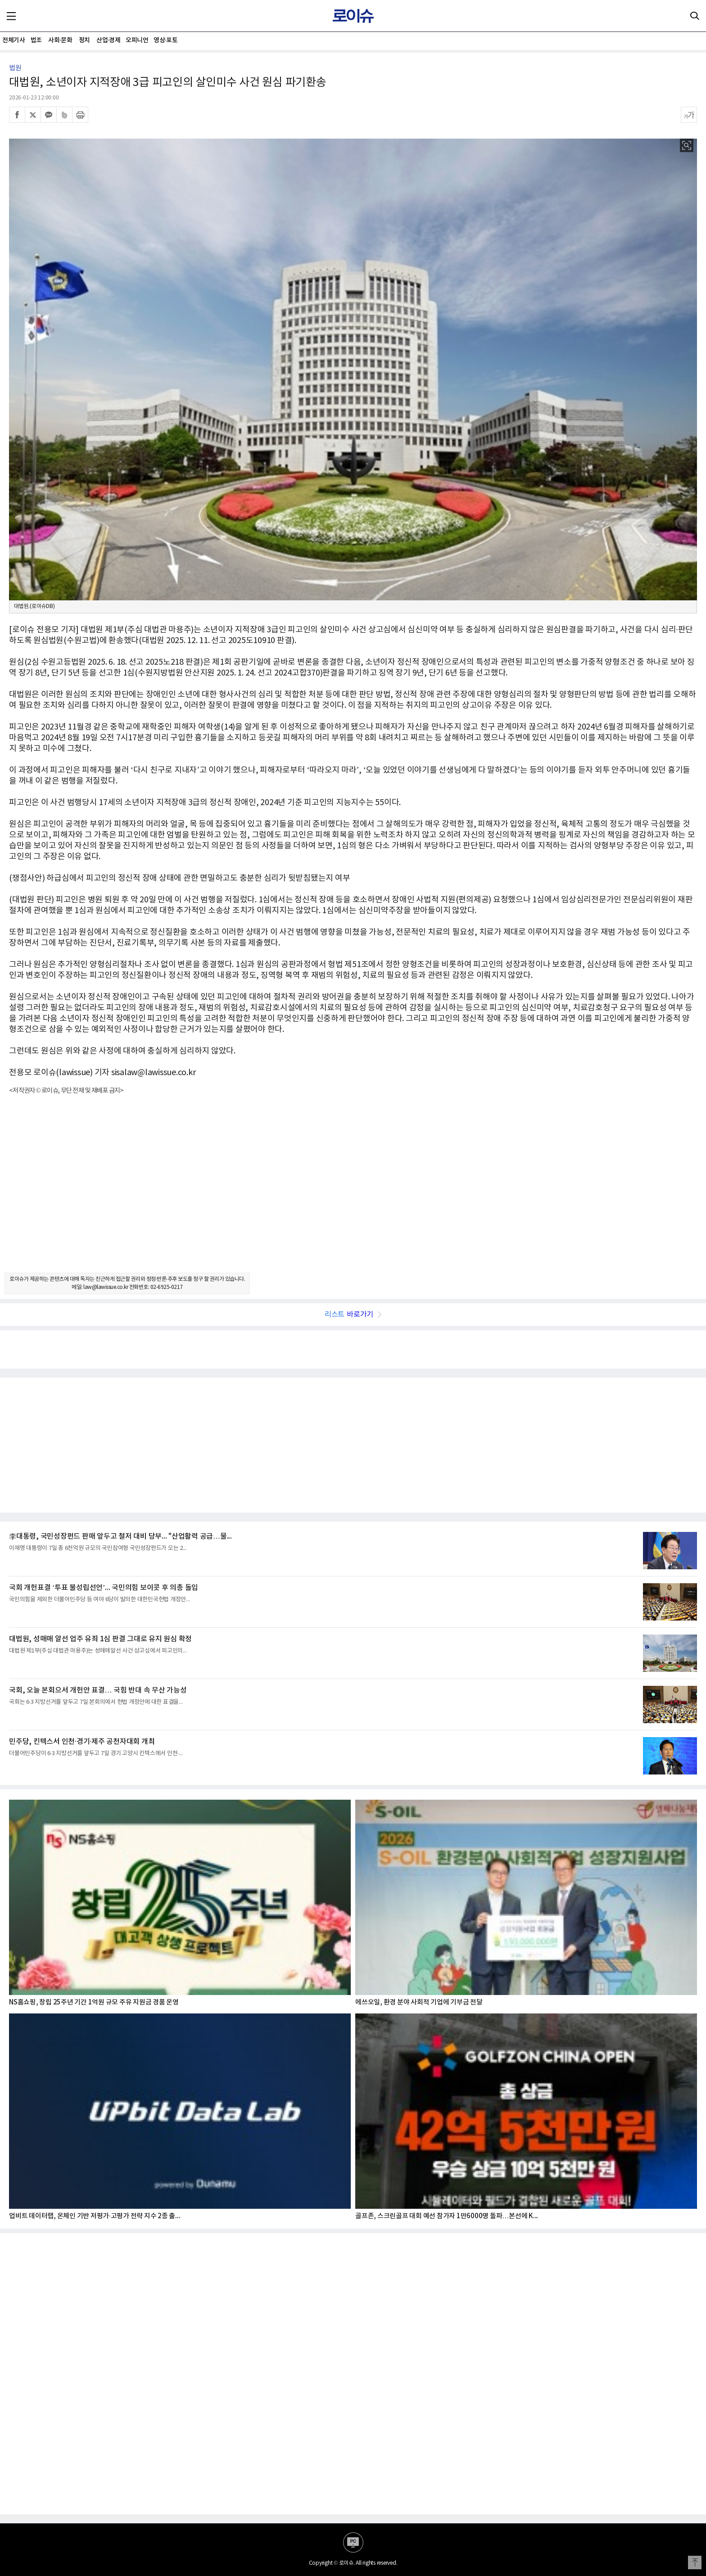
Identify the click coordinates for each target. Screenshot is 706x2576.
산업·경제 (108, 40)
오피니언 (137, 40)
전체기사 (13, 40)
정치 (84, 40)
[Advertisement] (353, 1192)
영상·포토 (165, 40)
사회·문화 (60, 40)
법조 (36, 40)
